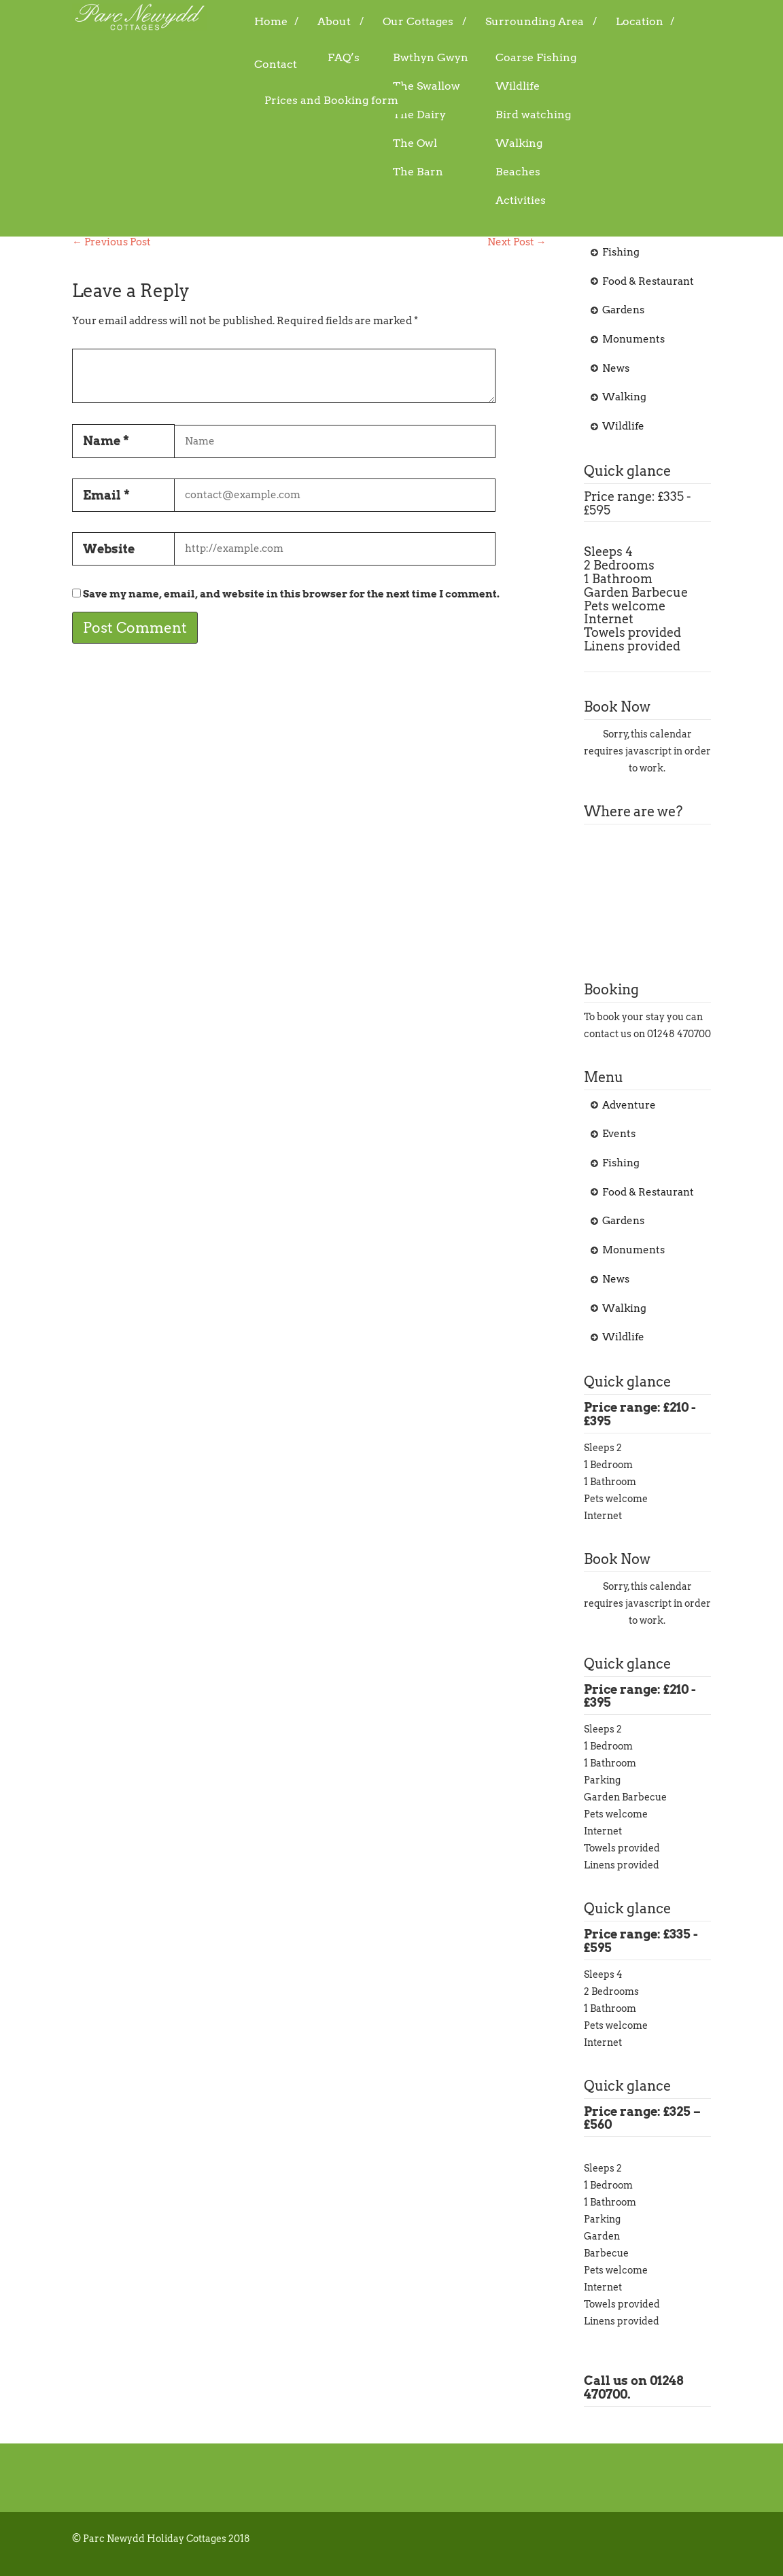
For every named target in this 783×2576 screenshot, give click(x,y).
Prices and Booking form (331, 100)
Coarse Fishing (535, 57)
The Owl (415, 143)
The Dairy (419, 114)
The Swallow (426, 86)
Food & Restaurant (648, 281)
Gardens (623, 310)
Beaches (517, 171)
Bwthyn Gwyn (430, 57)
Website (109, 549)
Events (619, 223)
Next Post (516, 242)
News (615, 368)
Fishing (621, 252)
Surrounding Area (534, 21)
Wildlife (517, 86)
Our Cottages (418, 21)
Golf (103, 127)
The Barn (418, 171)
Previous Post (111, 242)
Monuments (633, 339)
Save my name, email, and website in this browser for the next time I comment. (291, 594)
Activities (520, 200)
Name (106, 441)
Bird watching (533, 114)
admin (240, 162)
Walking (518, 143)
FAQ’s (344, 57)
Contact (275, 64)
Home (271, 21)
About (334, 21)
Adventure (356, 162)
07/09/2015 (166, 162)
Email (106, 495)
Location (639, 21)
